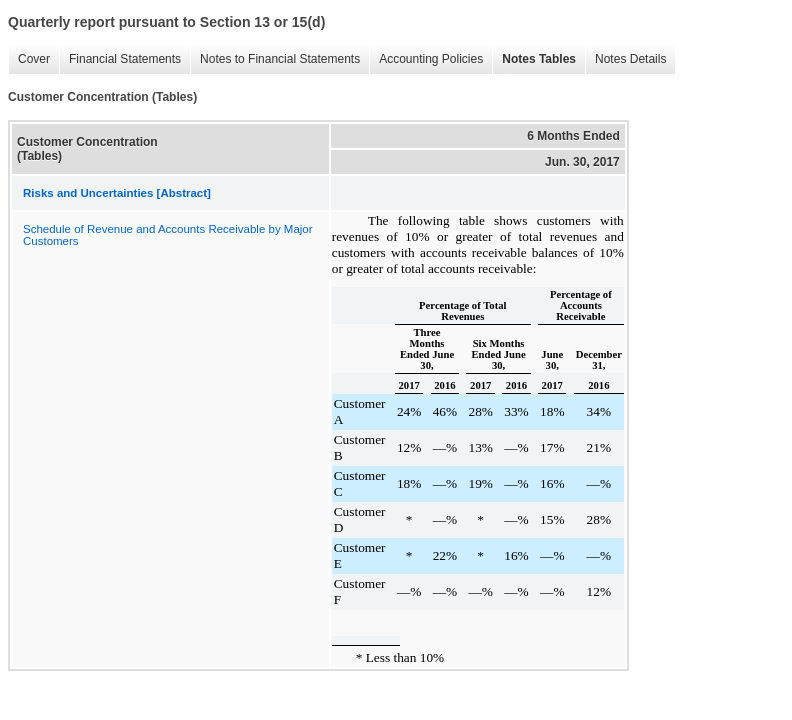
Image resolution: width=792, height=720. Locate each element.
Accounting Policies (431, 59)
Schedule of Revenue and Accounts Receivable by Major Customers (168, 235)
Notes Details (630, 59)
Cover (34, 59)
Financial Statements (125, 59)
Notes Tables (539, 59)
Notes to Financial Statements (280, 59)
